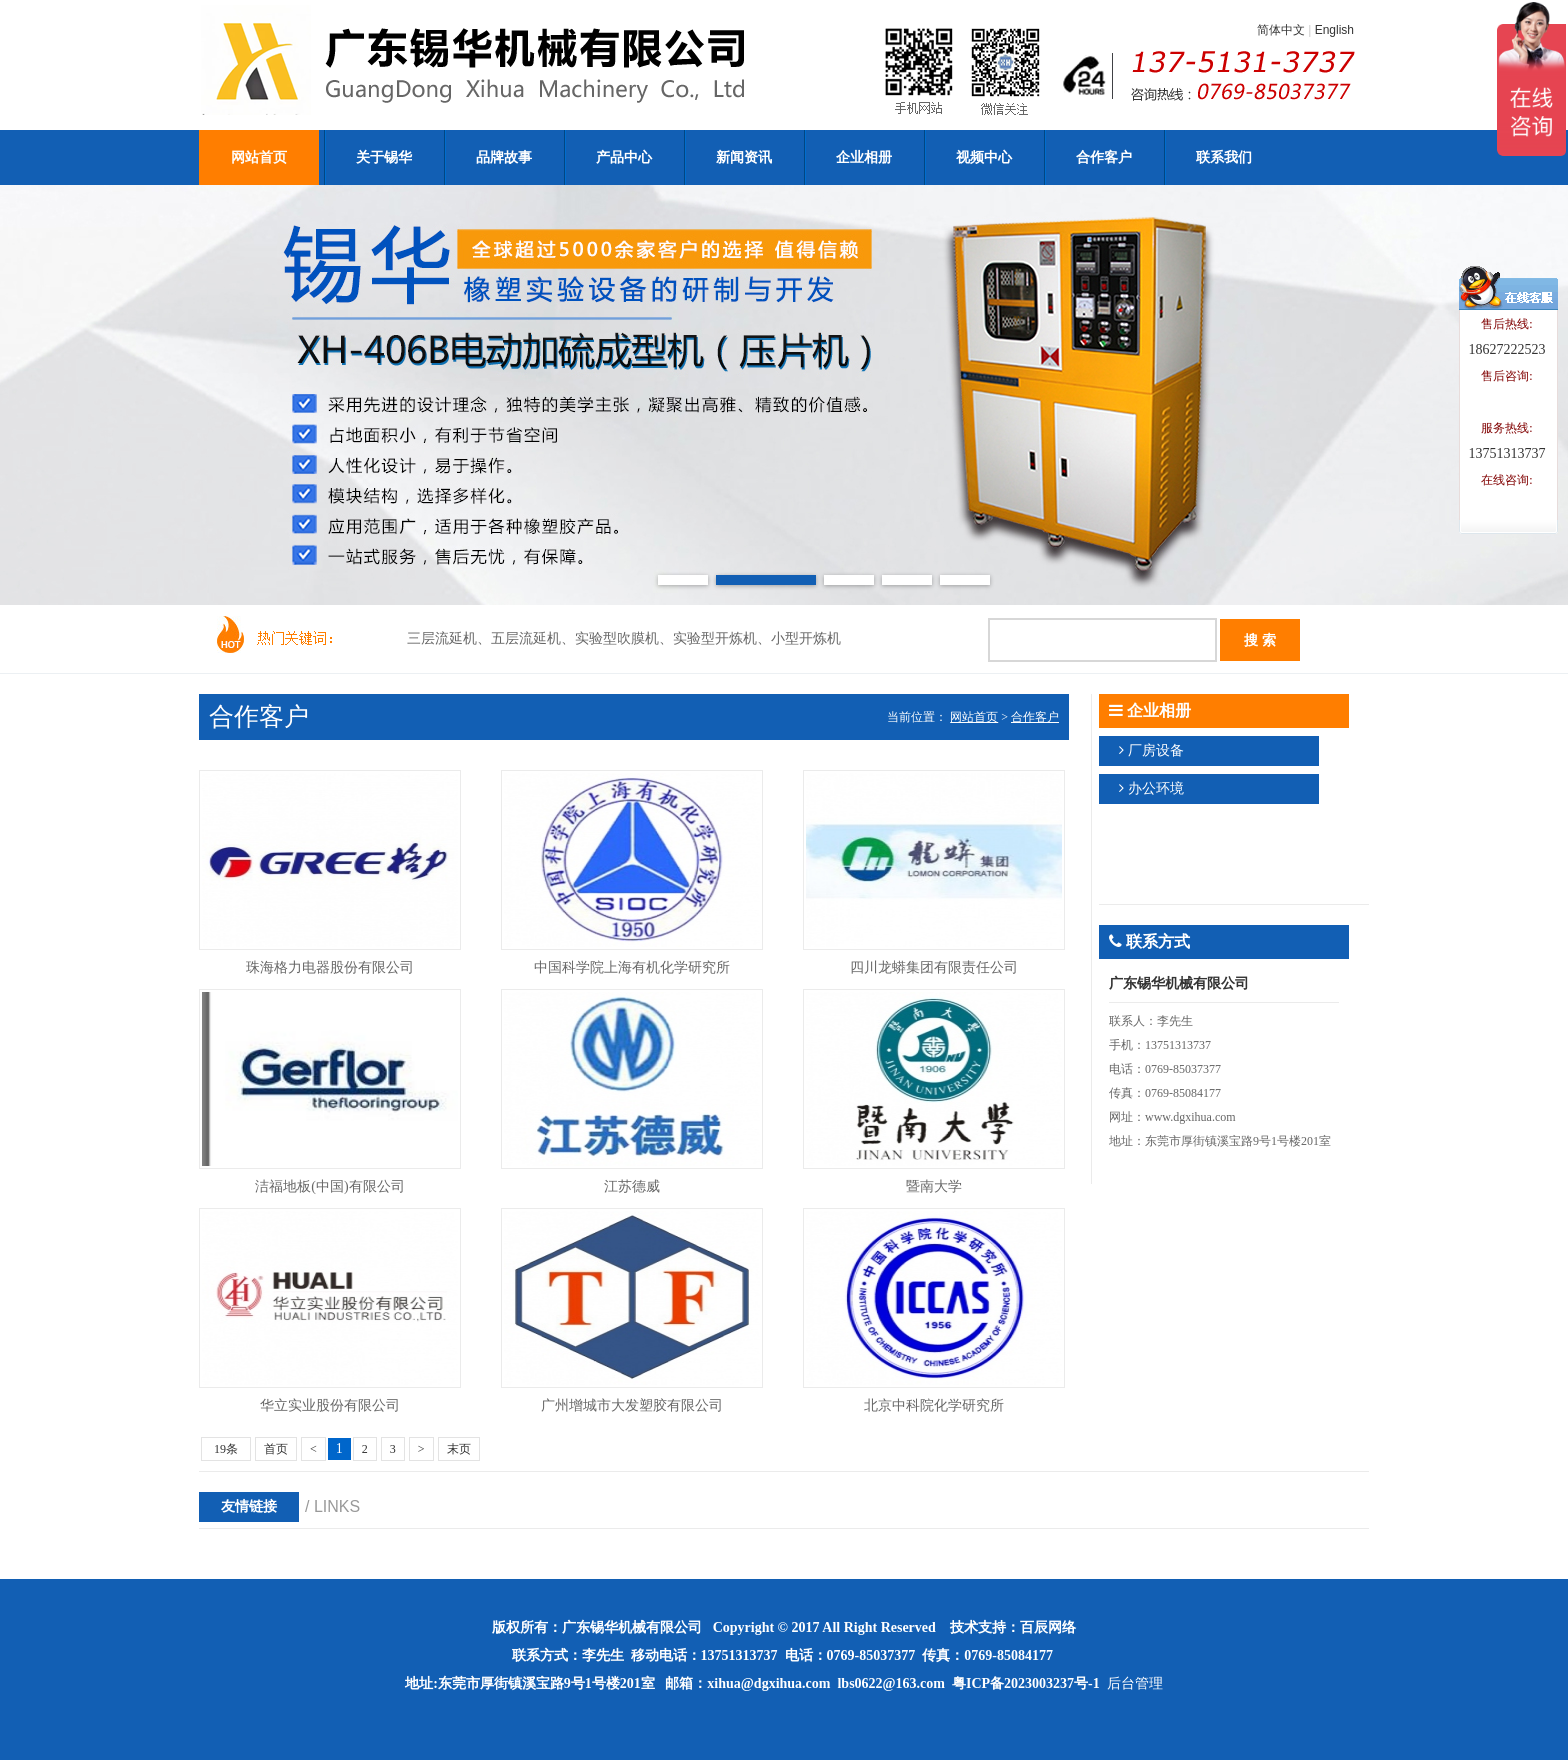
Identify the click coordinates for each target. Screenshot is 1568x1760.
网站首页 (974, 717)
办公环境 (1156, 788)
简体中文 (1281, 30)
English (1334, 30)
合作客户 (1035, 717)
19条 (226, 1449)
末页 (459, 1449)
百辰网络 (1048, 1627)
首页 (276, 1449)
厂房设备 (1156, 750)
